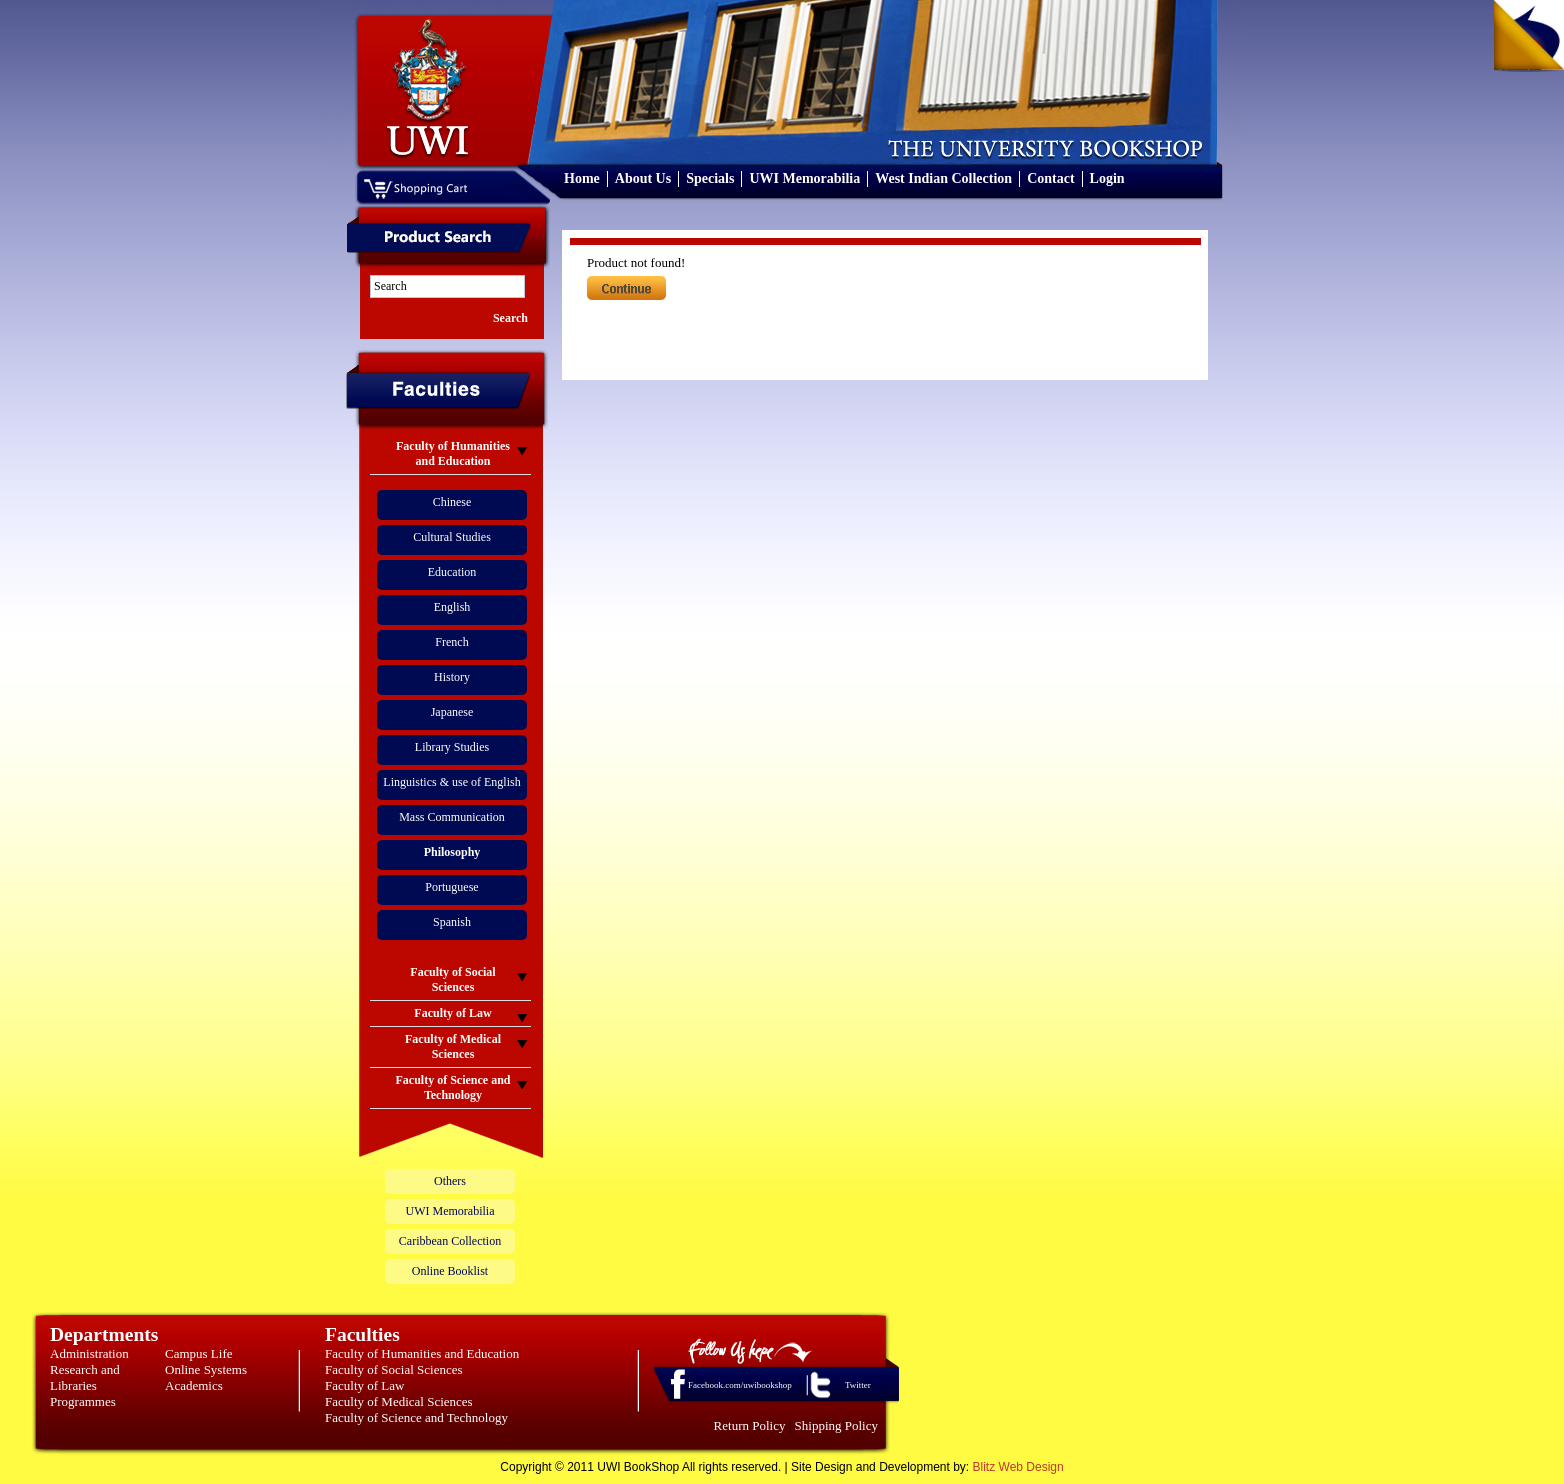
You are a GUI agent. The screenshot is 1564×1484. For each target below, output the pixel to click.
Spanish (452, 922)
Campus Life (199, 1353)
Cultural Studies (452, 537)
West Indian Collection (943, 178)
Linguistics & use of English (451, 782)
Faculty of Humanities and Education (422, 1353)
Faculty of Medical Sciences (399, 1401)
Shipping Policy (836, 1425)
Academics (194, 1385)
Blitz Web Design (1018, 1467)
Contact (1050, 178)
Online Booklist (450, 1271)
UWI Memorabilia (804, 178)
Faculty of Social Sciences (394, 1369)
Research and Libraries (85, 1377)
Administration (89, 1353)
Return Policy (750, 1425)
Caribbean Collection (450, 1241)
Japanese (452, 712)
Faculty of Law (364, 1385)
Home (582, 178)
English (452, 607)
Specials (710, 178)
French (451, 642)
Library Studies (452, 747)
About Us (643, 178)
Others (450, 1181)
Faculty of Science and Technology (416, 1417)
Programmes (83, 1401)
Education (452, 572)
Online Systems (206, 1369)
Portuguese (451, 887)
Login (1107, 178)
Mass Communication (452, 817)
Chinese (452, 502)
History (452, 677)
